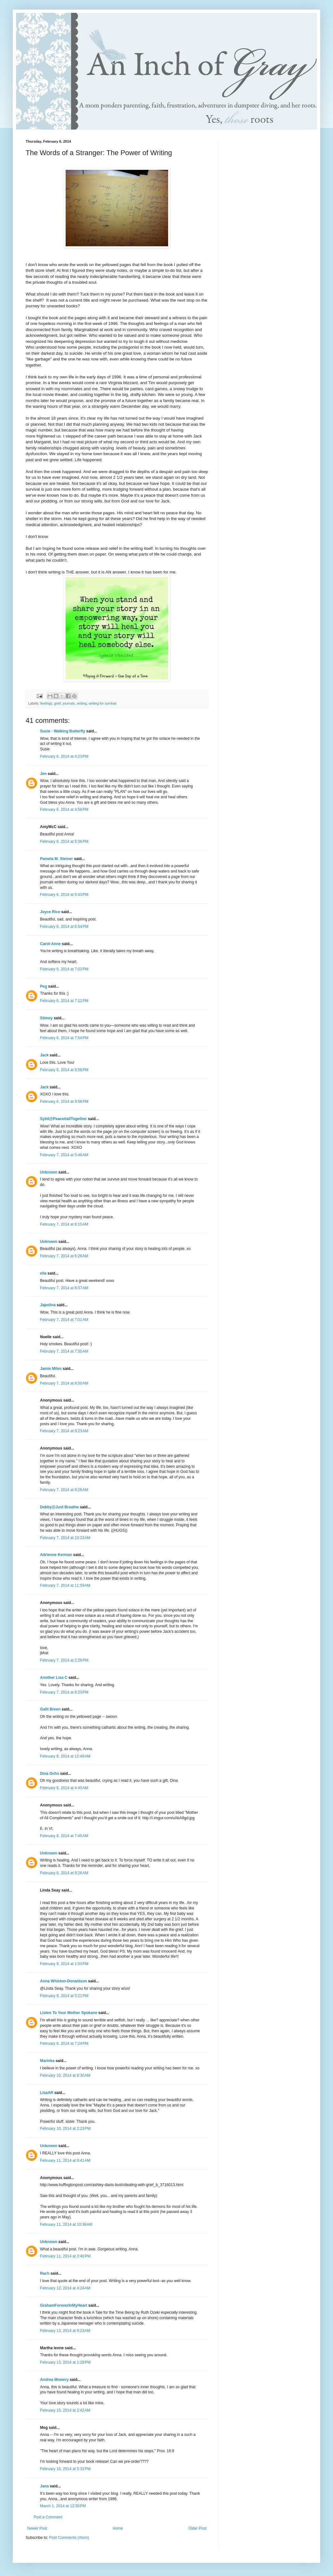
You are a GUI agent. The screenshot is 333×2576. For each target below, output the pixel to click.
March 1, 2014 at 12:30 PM (63, 2506)
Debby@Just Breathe (59, 1507)
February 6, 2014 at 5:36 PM (64, 841)
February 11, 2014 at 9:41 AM (65, 2160)
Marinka (47, 2060)
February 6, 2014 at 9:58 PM (64, 1070)
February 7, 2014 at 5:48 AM (64, 1155)
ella (43, 1273)
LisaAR (46, 2092)
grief (57, 703)
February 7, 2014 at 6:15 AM (64, 1224)
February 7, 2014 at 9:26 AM (64, 1490)
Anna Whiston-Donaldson (63, 1981)
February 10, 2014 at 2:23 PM (65, 2128)
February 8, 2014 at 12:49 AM (65, 1756)
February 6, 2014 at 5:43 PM (64, 894)
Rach (44, 2273)
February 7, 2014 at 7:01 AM (64, 1319)
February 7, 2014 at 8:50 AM (64, 1383)
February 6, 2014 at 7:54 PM (64, 1038)
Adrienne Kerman (56, 1555)
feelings (46, 703)
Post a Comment (48, 2517)
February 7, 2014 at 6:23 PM (64, 1692)
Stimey (46, 1018)
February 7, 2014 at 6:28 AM (64, 1256)
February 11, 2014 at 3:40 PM (65, 2256)
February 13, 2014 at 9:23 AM (65, 2330)
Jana (44, 2486)
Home (118, 2528)
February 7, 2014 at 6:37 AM (64, 1288)
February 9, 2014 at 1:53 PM (64, 1964)
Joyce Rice (50, 912)
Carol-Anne (50, 944)
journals (69, 703)
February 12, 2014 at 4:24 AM (65, 2288)
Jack (44, 1055)
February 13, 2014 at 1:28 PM (65, 2362)
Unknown (48, 1172)
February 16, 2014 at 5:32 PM (65, 2469)
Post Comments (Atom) (69, 2537)
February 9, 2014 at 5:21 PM (64, 1996)
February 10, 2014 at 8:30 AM (65, 2075)
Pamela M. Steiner (56, 859)
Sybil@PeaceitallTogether (63, 1119)
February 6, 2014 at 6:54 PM (64, 926)
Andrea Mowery (54, 2379)
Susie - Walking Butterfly (62, 731)
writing (82, 703)
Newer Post (37, 2528)
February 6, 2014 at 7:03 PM (64, 969)
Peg (43, 986)
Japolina (48, 1305)
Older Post (197, 2528)
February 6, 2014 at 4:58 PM (64, 809)
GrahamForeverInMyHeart (63, 2305)
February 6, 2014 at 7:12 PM (64, 1001)
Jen (43, 773)
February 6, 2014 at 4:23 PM (64, 756)
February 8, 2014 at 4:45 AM (64, 1788)
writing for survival (102, 703)
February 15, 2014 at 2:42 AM (65, 2410)
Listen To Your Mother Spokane (68, 2013)
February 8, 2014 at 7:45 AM (64, 1836)
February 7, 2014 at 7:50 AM (64, 1351)
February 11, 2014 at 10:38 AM (66, 2224)
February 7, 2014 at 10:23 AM (65, 1538)
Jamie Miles (50, 1368)
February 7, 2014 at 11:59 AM (65, 1585)
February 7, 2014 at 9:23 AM (64, 1431)
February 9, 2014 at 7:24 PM (64, 2043)
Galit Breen (50, 1709)
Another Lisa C (53, 1677)
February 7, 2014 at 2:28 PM (64, 1660)
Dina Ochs (49, 1773)
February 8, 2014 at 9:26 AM (64, 1873)
